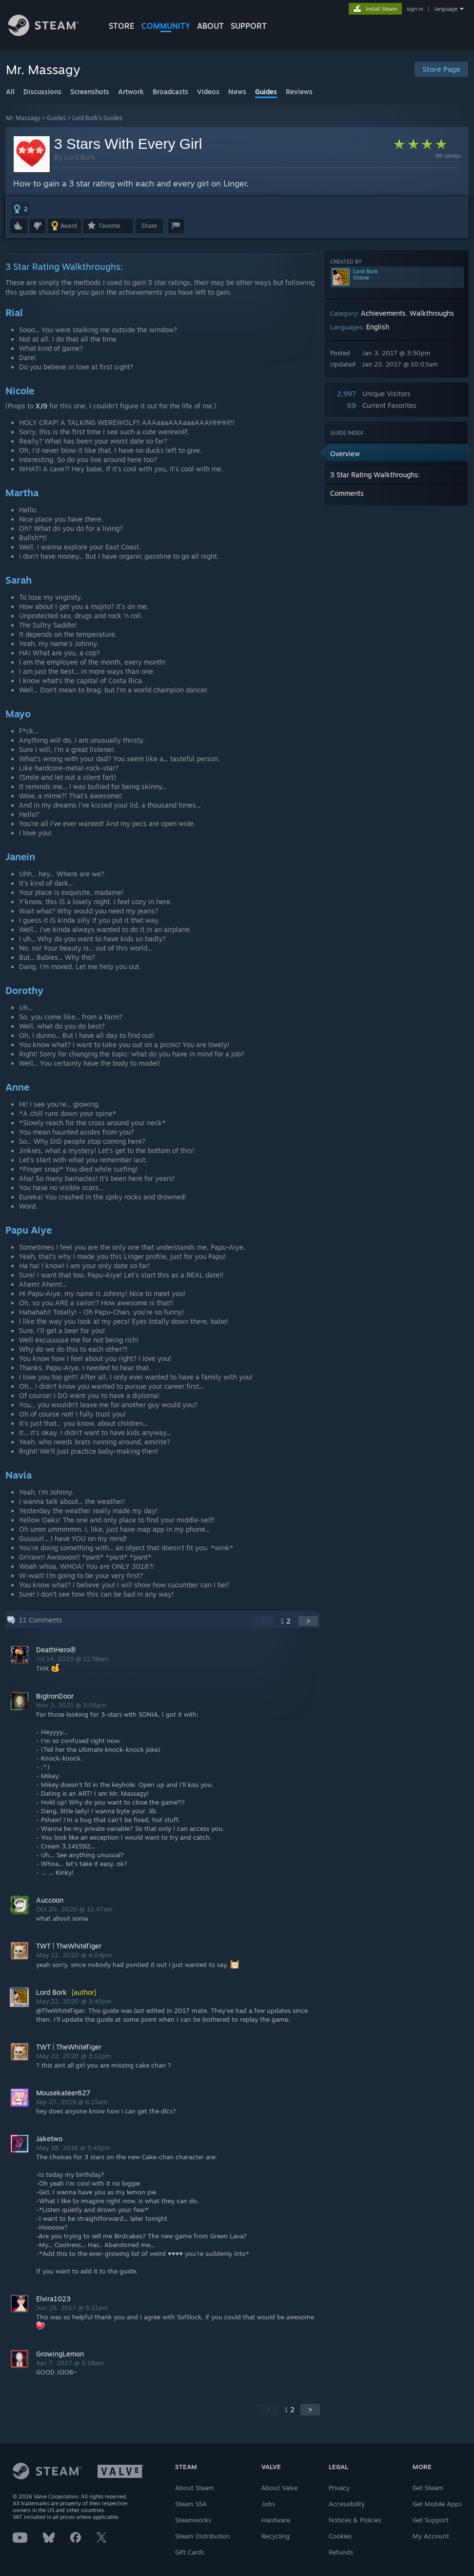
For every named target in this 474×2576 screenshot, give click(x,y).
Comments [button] (347, 493)
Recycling (275, 2536)
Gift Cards (189, 2552)
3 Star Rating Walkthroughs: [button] (375, 474)
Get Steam (428, 2488)
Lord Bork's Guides (97, 118)
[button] (20, 209)
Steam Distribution (202, 2536)
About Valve (279, 2488)
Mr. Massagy (23, 118)
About (210, 26)
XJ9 (41, 406)
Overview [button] (345, 453)
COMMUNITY (165, 26)
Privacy (339, 2488)
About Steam (194, 2488)
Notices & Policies (355, 2520)
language (445, 8)
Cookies (340, 2536)
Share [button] (149, 225)
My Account (431, 2536)
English (377, 327)
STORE (122, 26)
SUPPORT (249, 26)
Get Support (431, 2520)
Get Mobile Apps (437, 2504)
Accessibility (347, 2504)
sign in (415, 8)
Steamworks (193, 2520)
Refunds (341, 2552)
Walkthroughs (432, 313)
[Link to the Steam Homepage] (51, 33)
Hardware (275, 2520)
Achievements (383, 313)
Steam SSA (191, 2504)
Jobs (268, 2504)
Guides (56, 118)
